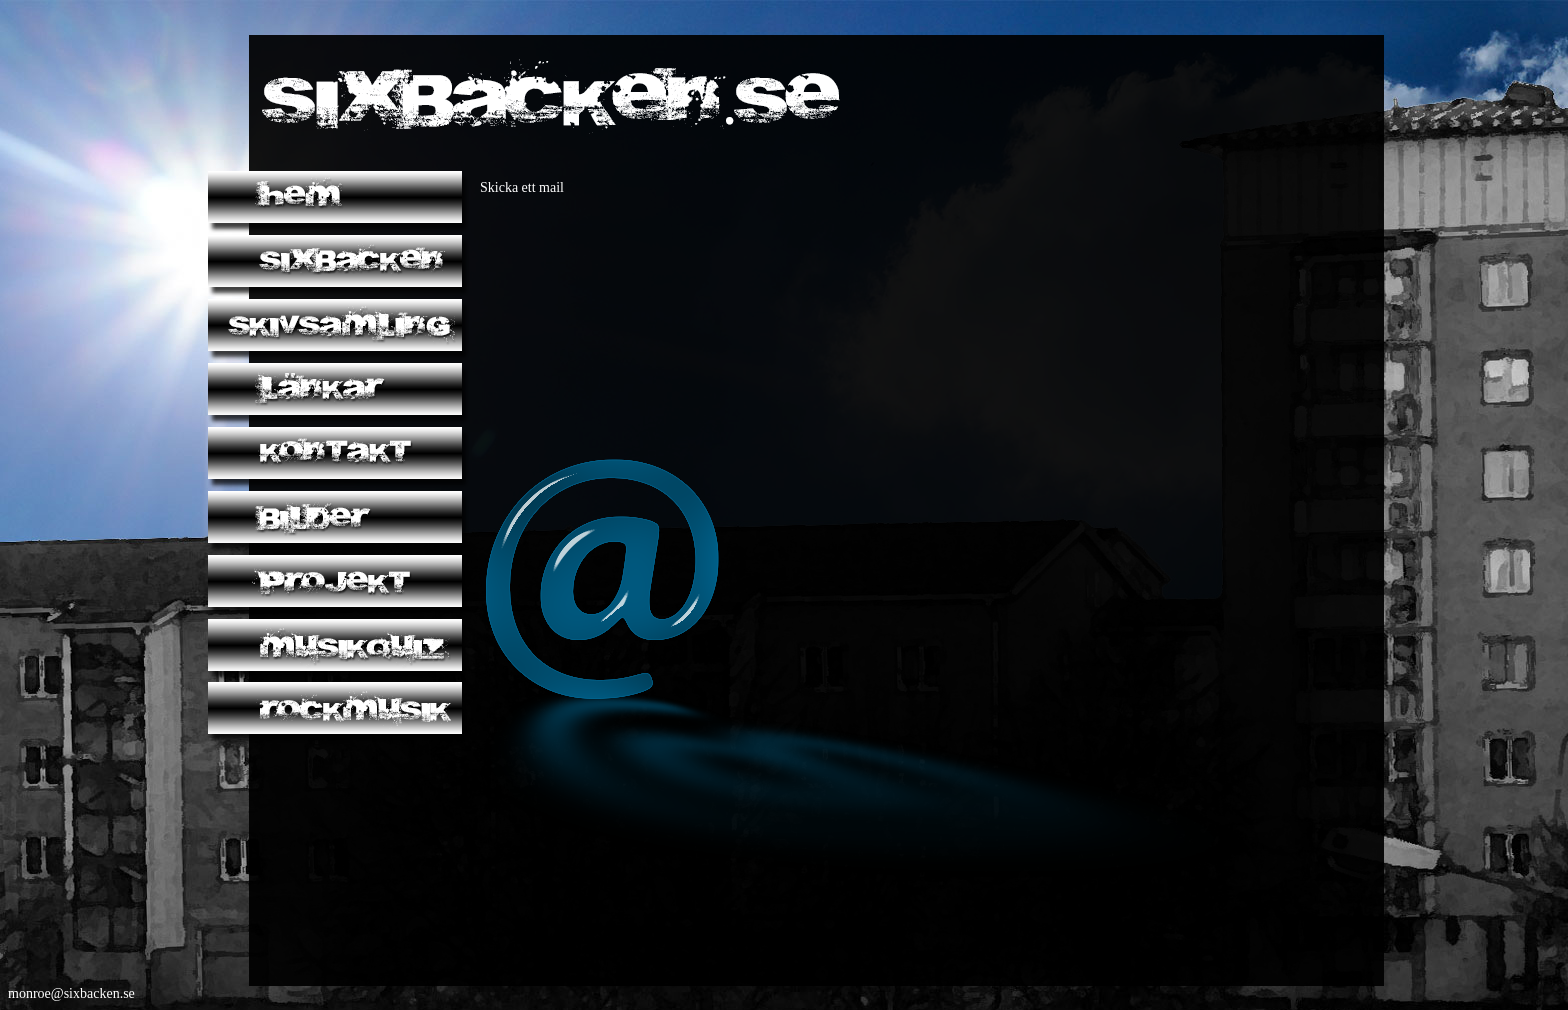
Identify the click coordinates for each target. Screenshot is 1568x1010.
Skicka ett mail (522, 187)
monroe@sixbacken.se (71, 993)
